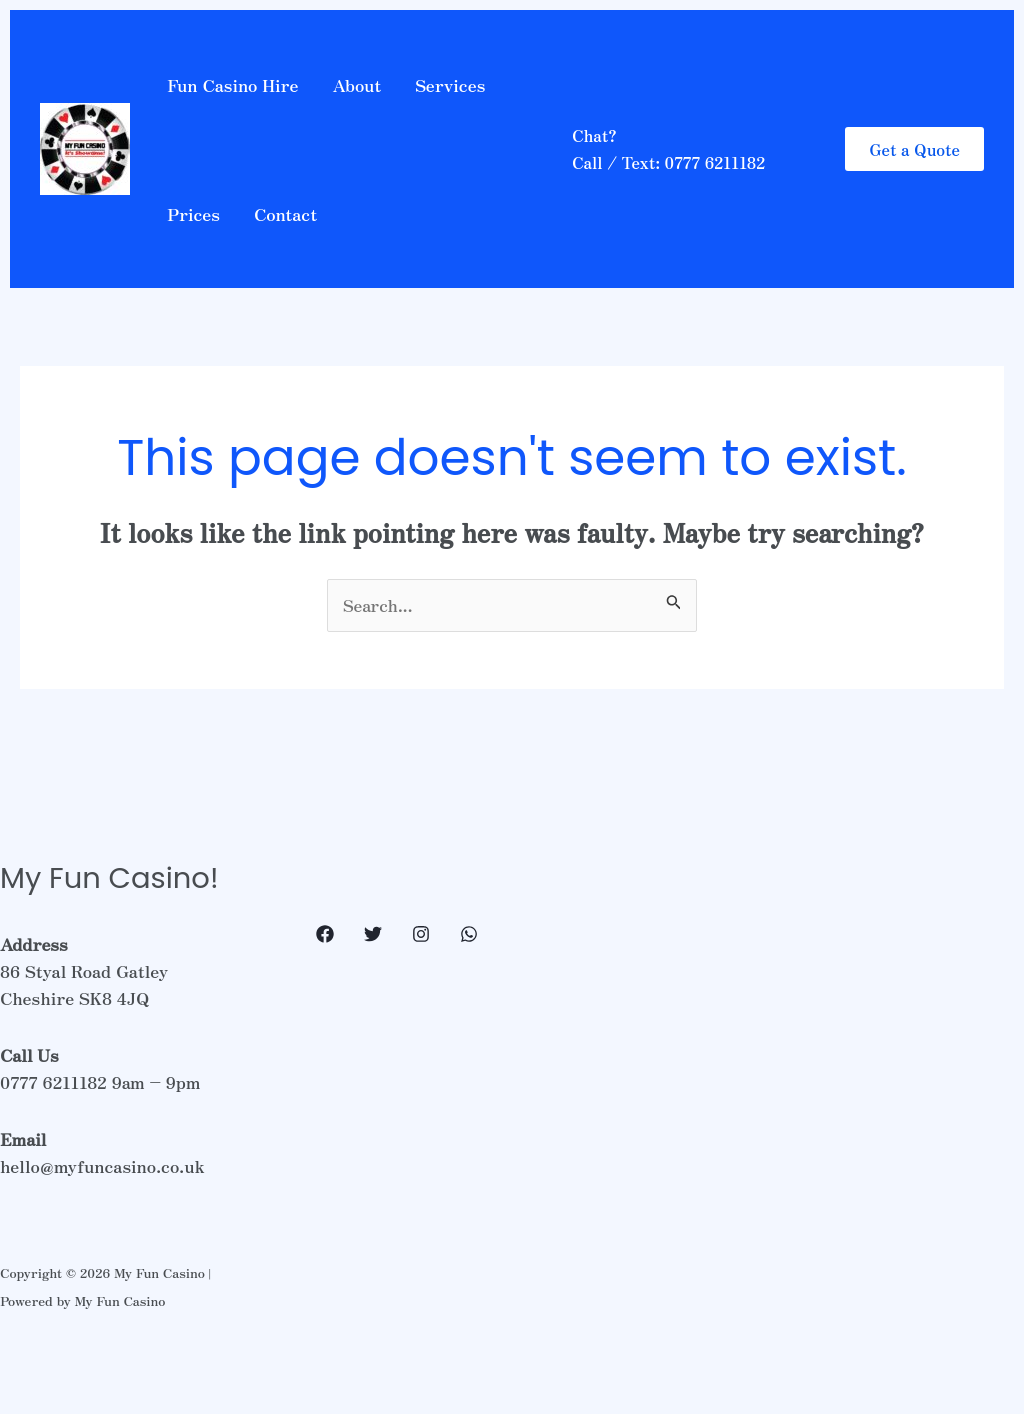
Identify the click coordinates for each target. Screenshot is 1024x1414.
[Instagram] (421, 934)
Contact (285, 213)
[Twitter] (373, 934)
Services (450, 84)
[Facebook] (325, 934)
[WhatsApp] (469, 934)
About (356, 84)
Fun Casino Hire (232, 84)
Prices (193, 213)
